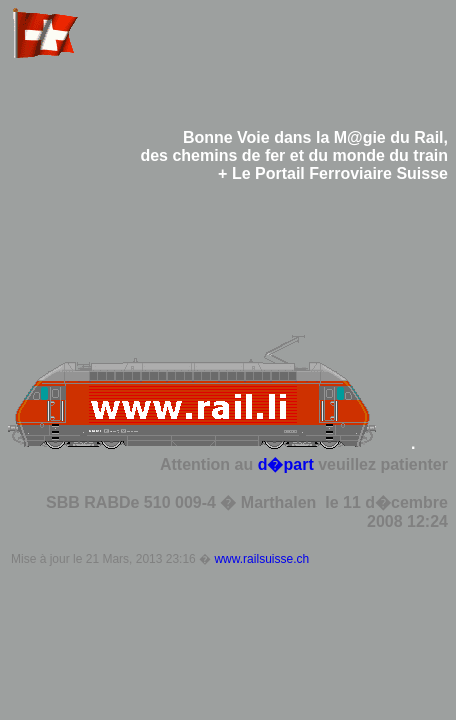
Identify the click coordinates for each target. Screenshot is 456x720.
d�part (286, 464)
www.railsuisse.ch (261, 559)
